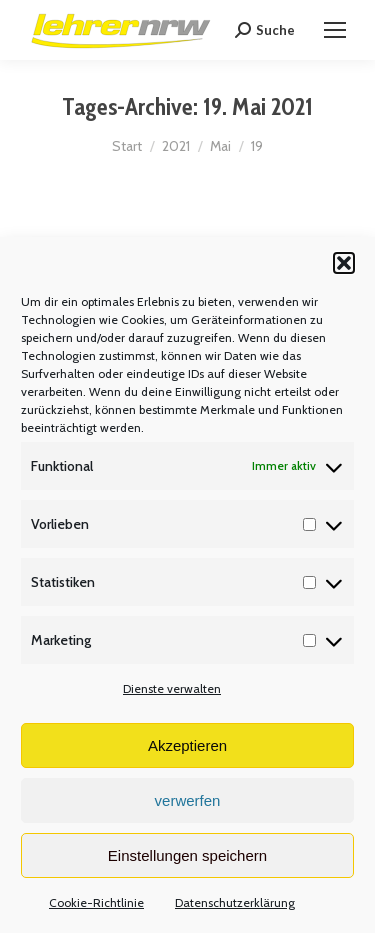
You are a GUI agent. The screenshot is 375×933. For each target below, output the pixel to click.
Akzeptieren (187, 745)
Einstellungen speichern (187, 855)
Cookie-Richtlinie (96, 902)
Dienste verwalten (172, 688)
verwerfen (188, 800)
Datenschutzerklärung (235, 902)
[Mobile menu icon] (335, 30)
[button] (344, 263)
